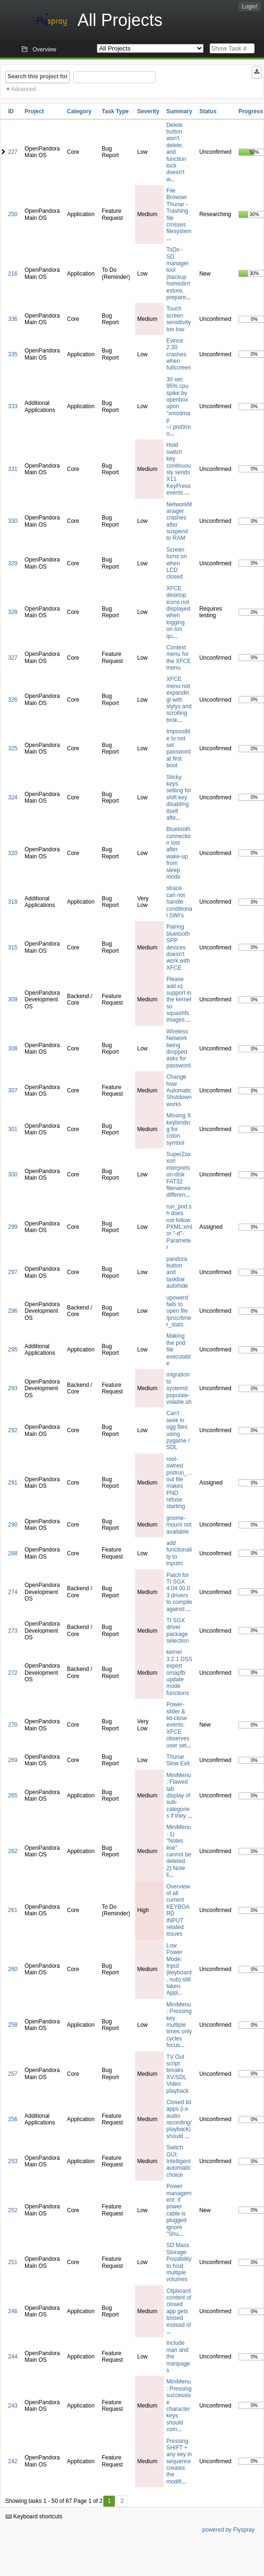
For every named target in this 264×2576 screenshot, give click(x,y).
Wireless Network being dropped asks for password (178, 1048)
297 (12, 1272)
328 (12, 612)
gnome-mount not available (178, 1525)
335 (12, 354)
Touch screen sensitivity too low (178, 318)
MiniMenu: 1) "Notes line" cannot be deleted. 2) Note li (178, 1851)
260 (12, 1969)
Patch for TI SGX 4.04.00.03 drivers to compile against (179, 1592)
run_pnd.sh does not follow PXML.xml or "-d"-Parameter (179, 1226)
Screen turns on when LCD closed (176, 563)
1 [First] (109, 2501)
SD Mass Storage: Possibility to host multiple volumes (178, 2262)
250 (12, 214)
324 (12, 797)
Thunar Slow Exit (177, 1760)
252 (12, 2210)
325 (12, 748)
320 (12, 853)
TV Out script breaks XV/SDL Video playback (177, 2074)
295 (12, 1349)
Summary (179, 111)
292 (12, 1430)
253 (12, 2161)
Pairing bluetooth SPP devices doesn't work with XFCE (178, 947)
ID (11, 111)
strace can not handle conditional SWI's (179, 902)
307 (12, 1090)
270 (12, 1724)
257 (12, 2074)
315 (12, 947)
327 (12, 657)
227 (12, 152)
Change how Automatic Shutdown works (178, 1091)
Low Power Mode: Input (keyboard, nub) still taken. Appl (178, 1969)
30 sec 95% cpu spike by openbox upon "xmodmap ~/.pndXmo (178, 406)
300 (12, 1174)
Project (34, 111)
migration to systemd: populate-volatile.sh (178, 1388)
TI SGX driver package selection (177, 1630)
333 (12, 406)
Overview (44, 49)
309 (12, 999)
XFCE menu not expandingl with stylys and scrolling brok (178, 699)
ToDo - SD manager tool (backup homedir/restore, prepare (178, 273)
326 (12, 699)
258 (12, 2025)
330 (12, 521)
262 (12, 1851)
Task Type (115, 111)
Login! (249, 6)
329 (12, 563)
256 (12, 2119)
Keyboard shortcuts (34, 2516)
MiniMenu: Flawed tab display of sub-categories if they (178, 1795)
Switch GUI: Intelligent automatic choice (178, 2161)
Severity (148, 111)
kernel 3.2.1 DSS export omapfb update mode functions (179, 1672)
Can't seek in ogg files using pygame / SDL (177, 1430)
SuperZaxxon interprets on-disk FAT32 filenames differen (178, 1174)
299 (12, 1227)
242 (12, 2461)
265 (12, 1795)
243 (12, 2405)
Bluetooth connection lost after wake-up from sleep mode (178, 853)
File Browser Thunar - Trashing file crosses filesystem (178, 211)
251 (12, 2262)
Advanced (23, 89)
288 (12, 1553)
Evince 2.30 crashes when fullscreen (178, 354)
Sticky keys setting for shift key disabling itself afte (178, 797)
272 (12, 1673)
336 (12, 319)
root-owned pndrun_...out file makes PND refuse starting (179, 1483)
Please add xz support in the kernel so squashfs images (178, 999)
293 (12, 1388)
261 (12, 1910)
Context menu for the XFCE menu (178, 657)
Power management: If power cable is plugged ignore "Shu (178, 2210)
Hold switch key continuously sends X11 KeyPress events (178, 469)
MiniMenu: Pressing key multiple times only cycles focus (179, 2024)
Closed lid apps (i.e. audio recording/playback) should (178, 2119)
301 (12, 1129)
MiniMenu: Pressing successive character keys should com (178, 2405)
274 (12, 1592)
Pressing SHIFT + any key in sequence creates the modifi (179, 2461)
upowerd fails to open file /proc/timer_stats (178, 1311)
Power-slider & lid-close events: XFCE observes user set (177, 1724)
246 (12, 2311)
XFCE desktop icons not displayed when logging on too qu (178, 612)
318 (12, 901)
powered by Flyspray (228, 2529)
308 (12, 1048)
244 (12, 2356)
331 (12, 469)
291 (12, 1482)
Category (79, 111)
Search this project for (38, 76)
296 (12, 1311)
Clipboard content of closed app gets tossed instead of (178, 2308)
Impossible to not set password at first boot (178, 748)
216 (12, 273)
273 (12, 1631)
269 (12, 1760)
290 (12, 1524)
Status (208, 111)
